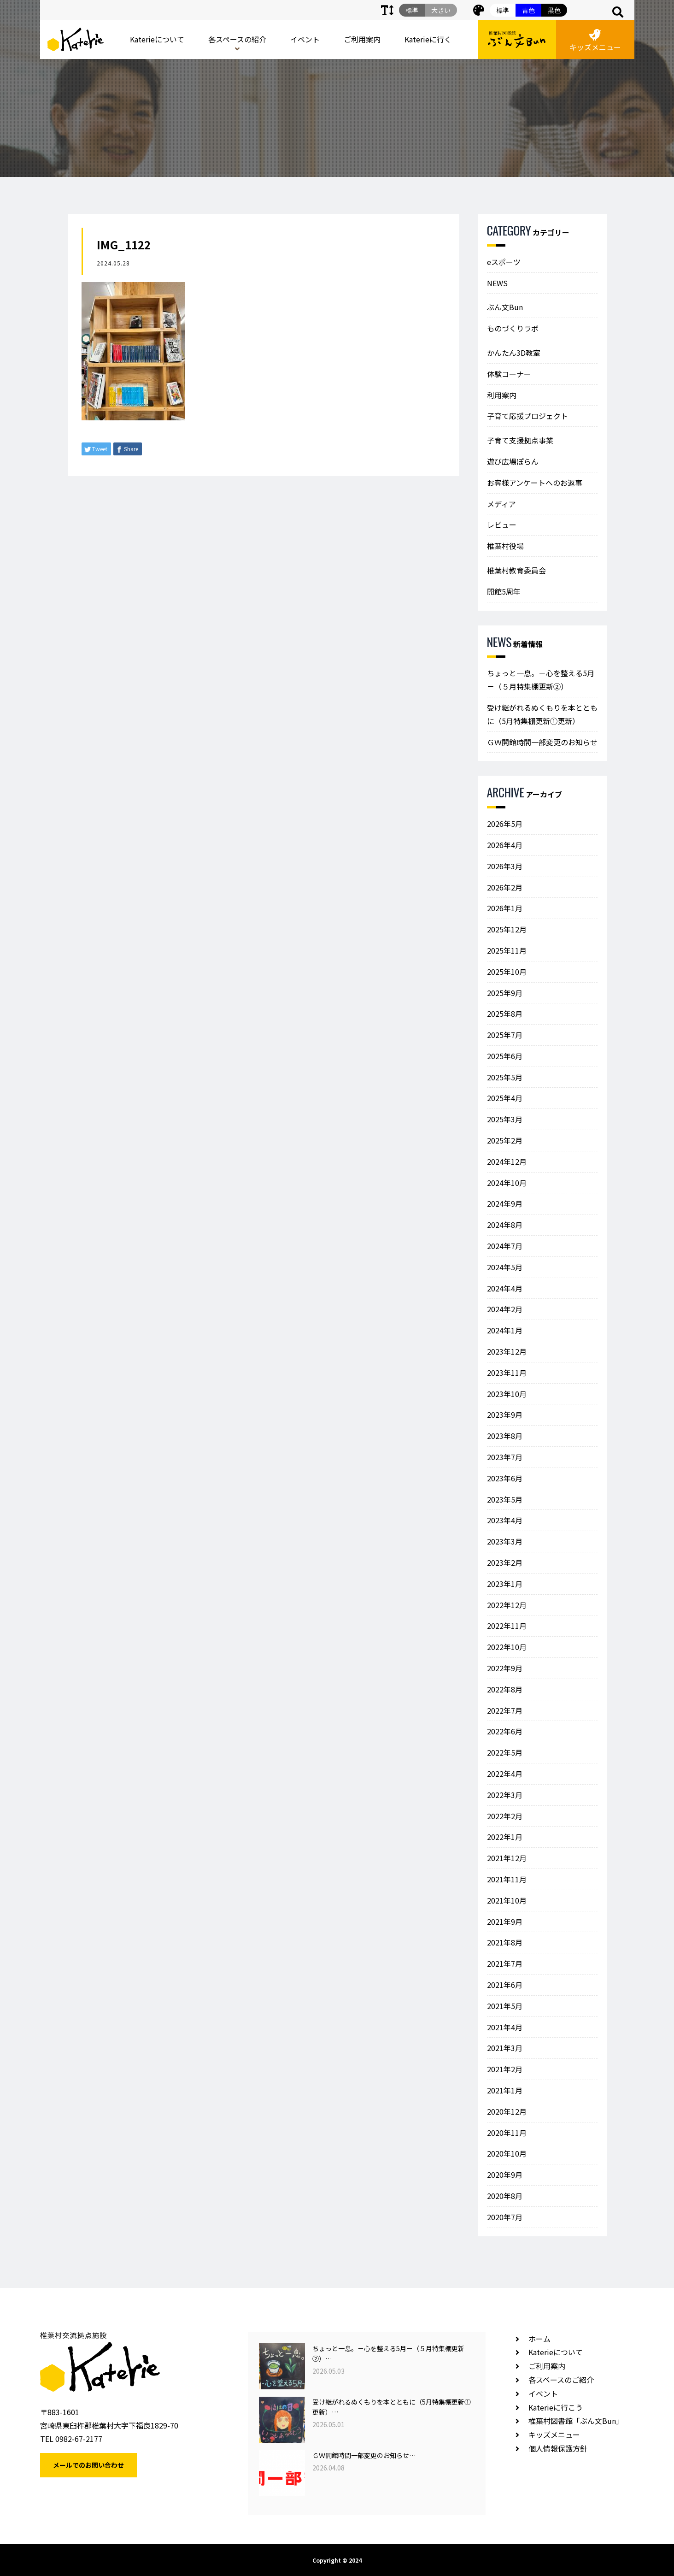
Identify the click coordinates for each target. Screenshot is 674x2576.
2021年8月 (504, 1942)
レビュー (501, 524)
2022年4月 (504, 1773)
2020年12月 (507, 2111)
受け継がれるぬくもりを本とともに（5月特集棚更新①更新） (542, 714)
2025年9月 (504, 992)
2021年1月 (504, 2090)
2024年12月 (507, 1161)
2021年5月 (504, 2005)
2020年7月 (504, 2216)
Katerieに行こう (555, 2407)
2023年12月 (507, 1351)
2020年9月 (504, 2174)
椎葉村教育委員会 (516, 570)
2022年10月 (507, 1646)
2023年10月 (507, 1393)
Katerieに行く (427, 39)
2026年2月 (504, 887)
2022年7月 (504, 1710)
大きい (441, 10)
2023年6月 (504, 1478)
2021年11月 (507, 1879)
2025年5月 (504, 1077)
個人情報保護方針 (557, 2448)
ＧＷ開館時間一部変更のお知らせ (542, 742)
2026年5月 (504, 823)
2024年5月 (504, 1267)
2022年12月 (507, 1604)
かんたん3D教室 (513, 352)
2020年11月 (507, 2132)
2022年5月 (504, 1752)
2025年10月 (507, 971)
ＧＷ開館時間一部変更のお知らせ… (364, 2455)
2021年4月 (504, 2027)
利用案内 (501, 395)
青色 (528, 10)
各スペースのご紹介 (561, 2379)
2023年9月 (504, 1414)
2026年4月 (504, 844)
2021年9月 (504, 1921)
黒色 (554, 10)
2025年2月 (504, 1140)
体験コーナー (509, 373)
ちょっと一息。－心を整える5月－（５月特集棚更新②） (540, 679)
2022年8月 (504, 1689)
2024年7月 (504, 1245)
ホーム (539, 2338)
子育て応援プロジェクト (527, 415)
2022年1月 (504, 1836)
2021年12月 (507, 1857)
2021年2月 (504, 2069)
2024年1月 (504, 1330)
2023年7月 (504, 1456)
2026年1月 (504, 908)
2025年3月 (504, 1119)
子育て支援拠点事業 (520, 440)
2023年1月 (504, 1583)
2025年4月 (504, 1097)
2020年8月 (504, 2195)
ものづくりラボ (513, 328)
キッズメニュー (595, 41)
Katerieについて (157, 39)
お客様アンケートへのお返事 (534, 482)
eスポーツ (504, 261)
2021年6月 (504, 1984)
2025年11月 (507, 950)
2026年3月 (504, 866)
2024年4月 (504, 1288)
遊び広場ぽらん (513, 461)
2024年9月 (504, 1203)
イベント (305, 39)
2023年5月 (504, 1499)
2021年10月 (507, 1900)
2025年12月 (507, 929)
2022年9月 (504, 1668)
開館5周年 (504, 591)
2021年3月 (504, 2047)
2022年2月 (504, 1815)
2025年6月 (504, 1055)
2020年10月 (507, 2153)
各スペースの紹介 (237, 39)
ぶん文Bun (505, 306)
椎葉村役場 (505, 545)
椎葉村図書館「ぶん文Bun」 (575, 2420)
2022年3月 (504, 1794)
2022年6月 (504, 1731)
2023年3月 (504, 1541)
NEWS (497, 283)
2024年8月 (504, 1224)
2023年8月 (504, 1435)
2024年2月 (504, 1309)
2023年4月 (504, 1520)
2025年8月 (504, 1013)
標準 (502, 10)
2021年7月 (504, 1963)
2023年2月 (504, 1562)
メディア (501, 503)
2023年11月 (507, 1372)
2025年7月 (504, 1034)
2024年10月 (507, 1182)
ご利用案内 (362, 39)
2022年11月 (507, 1625)
